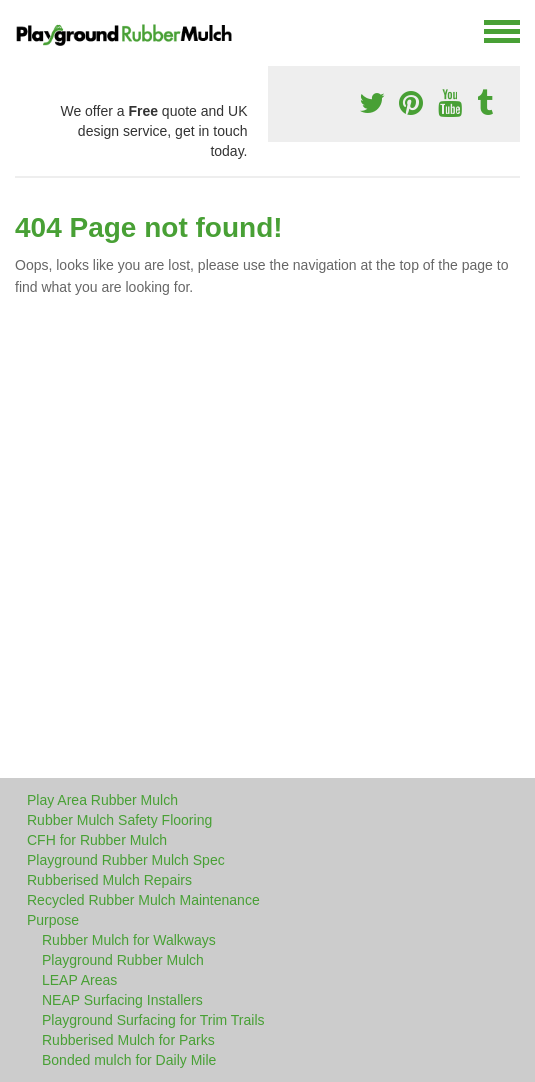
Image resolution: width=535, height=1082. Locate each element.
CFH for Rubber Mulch (97, 840)
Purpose (53, 920)
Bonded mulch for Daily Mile (129, 1060)
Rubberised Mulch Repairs (109, 880)
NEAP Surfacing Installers (122, 1000)
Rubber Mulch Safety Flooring (119, 820)
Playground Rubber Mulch (123, 960)
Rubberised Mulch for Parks (128, 1040)
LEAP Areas (79, 980)
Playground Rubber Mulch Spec (126, 860)
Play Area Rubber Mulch (102, 800)
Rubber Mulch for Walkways (129, 940)
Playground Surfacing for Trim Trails (153, 1020)
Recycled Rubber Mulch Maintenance (143, 900)
